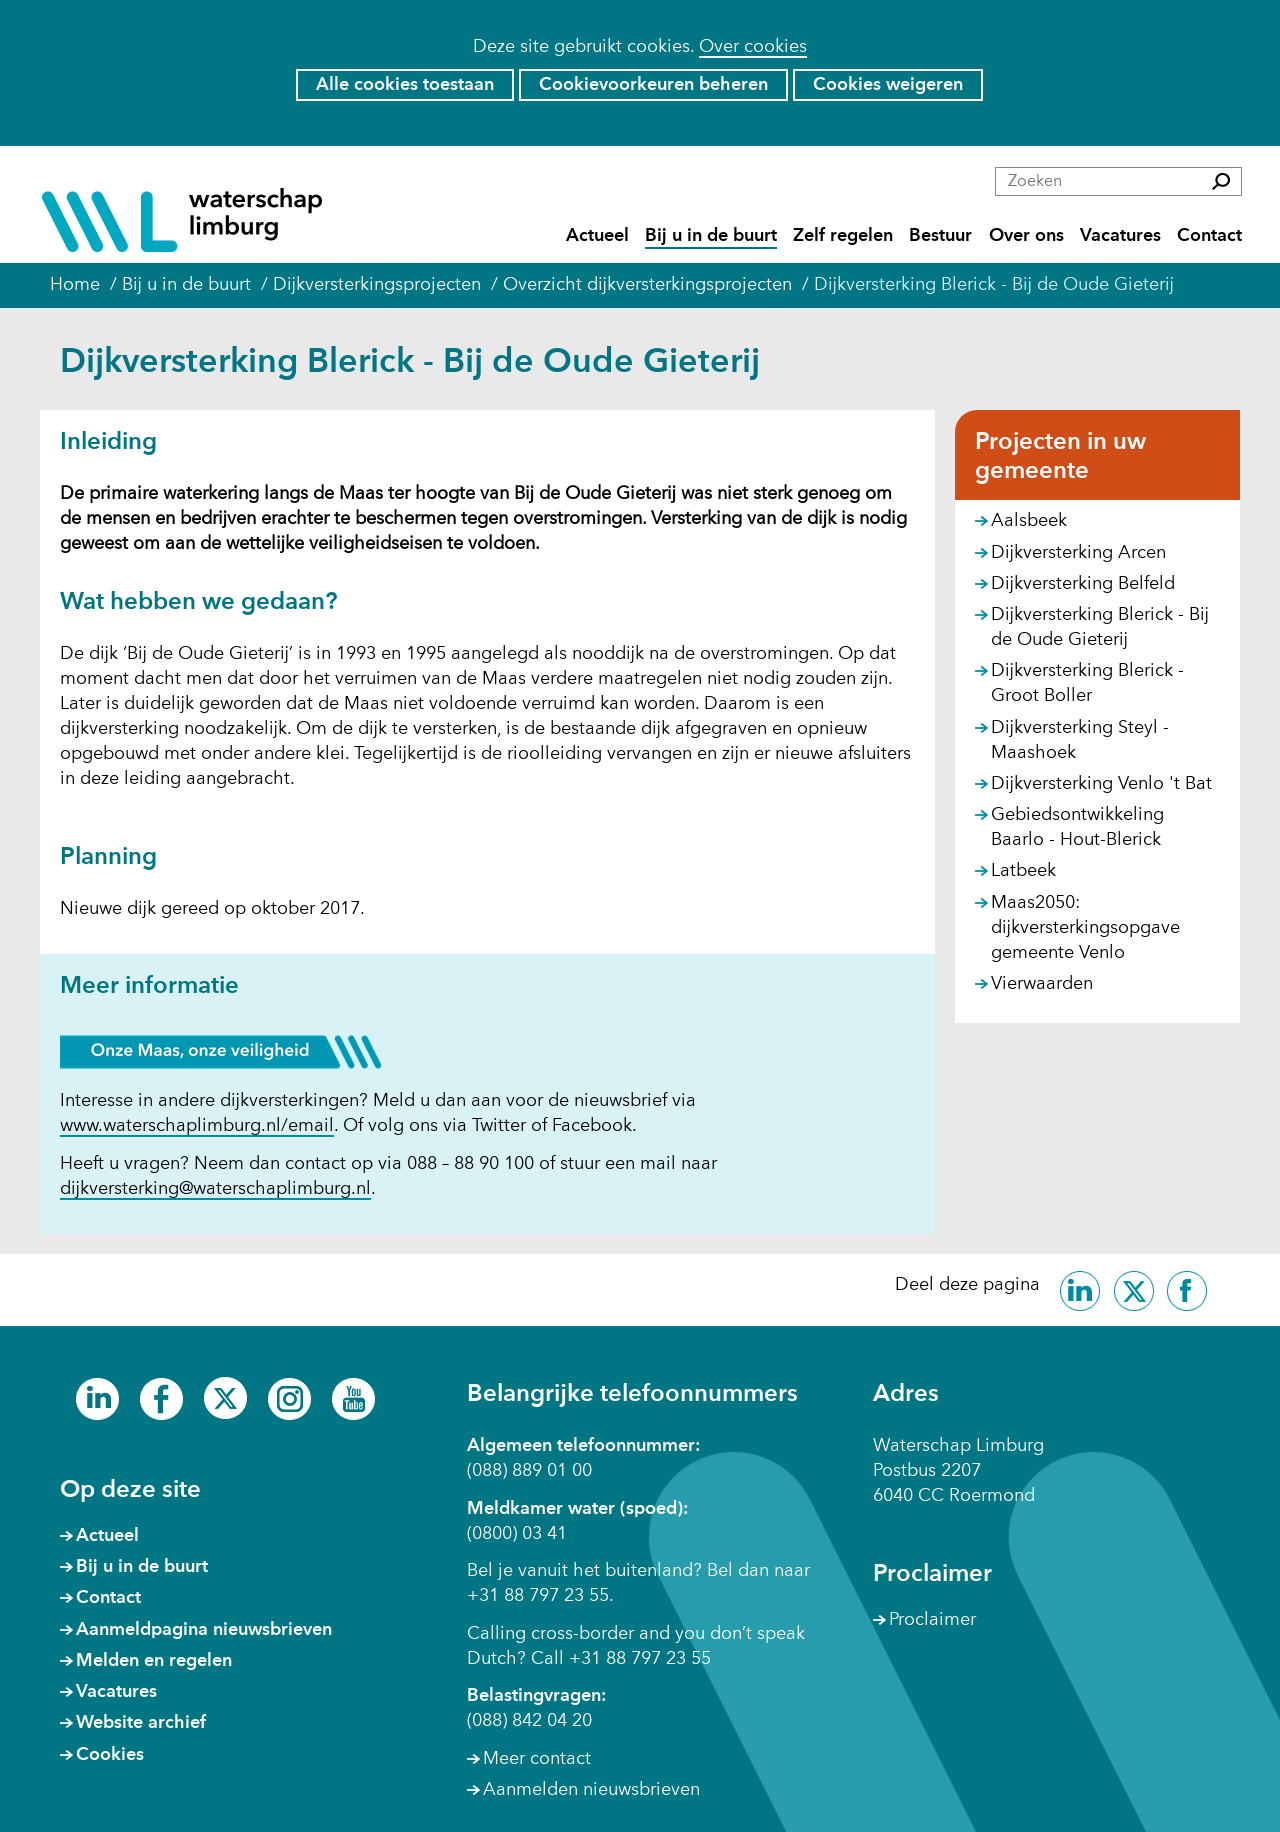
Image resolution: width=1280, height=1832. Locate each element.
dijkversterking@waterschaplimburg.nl (215, 1189)
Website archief (141, 1723)
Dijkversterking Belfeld (1083, 584)
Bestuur (940, 236)
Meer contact (537, 1759)
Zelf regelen (843, 236)
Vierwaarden (1042, 984)
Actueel (597, 236)
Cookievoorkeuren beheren (653, 85)
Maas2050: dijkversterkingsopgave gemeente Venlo (1085, 928)
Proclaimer (932, 1620)
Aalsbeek (1029, 521)
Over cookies (753, 47)
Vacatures (1120, 236)
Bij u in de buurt (711, 236)
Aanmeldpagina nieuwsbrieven (204, 1630)
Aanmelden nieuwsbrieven (591, 1790)
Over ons (1026, 236)
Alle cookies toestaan (405, 85)
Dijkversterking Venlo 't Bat (1101, 784)
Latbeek (1023, 871)
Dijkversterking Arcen (1078, 553)
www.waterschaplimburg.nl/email (197, 1127)
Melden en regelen (154, 1661)
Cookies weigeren (888, 85)
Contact (1209, 236)
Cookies (110, 1755)
